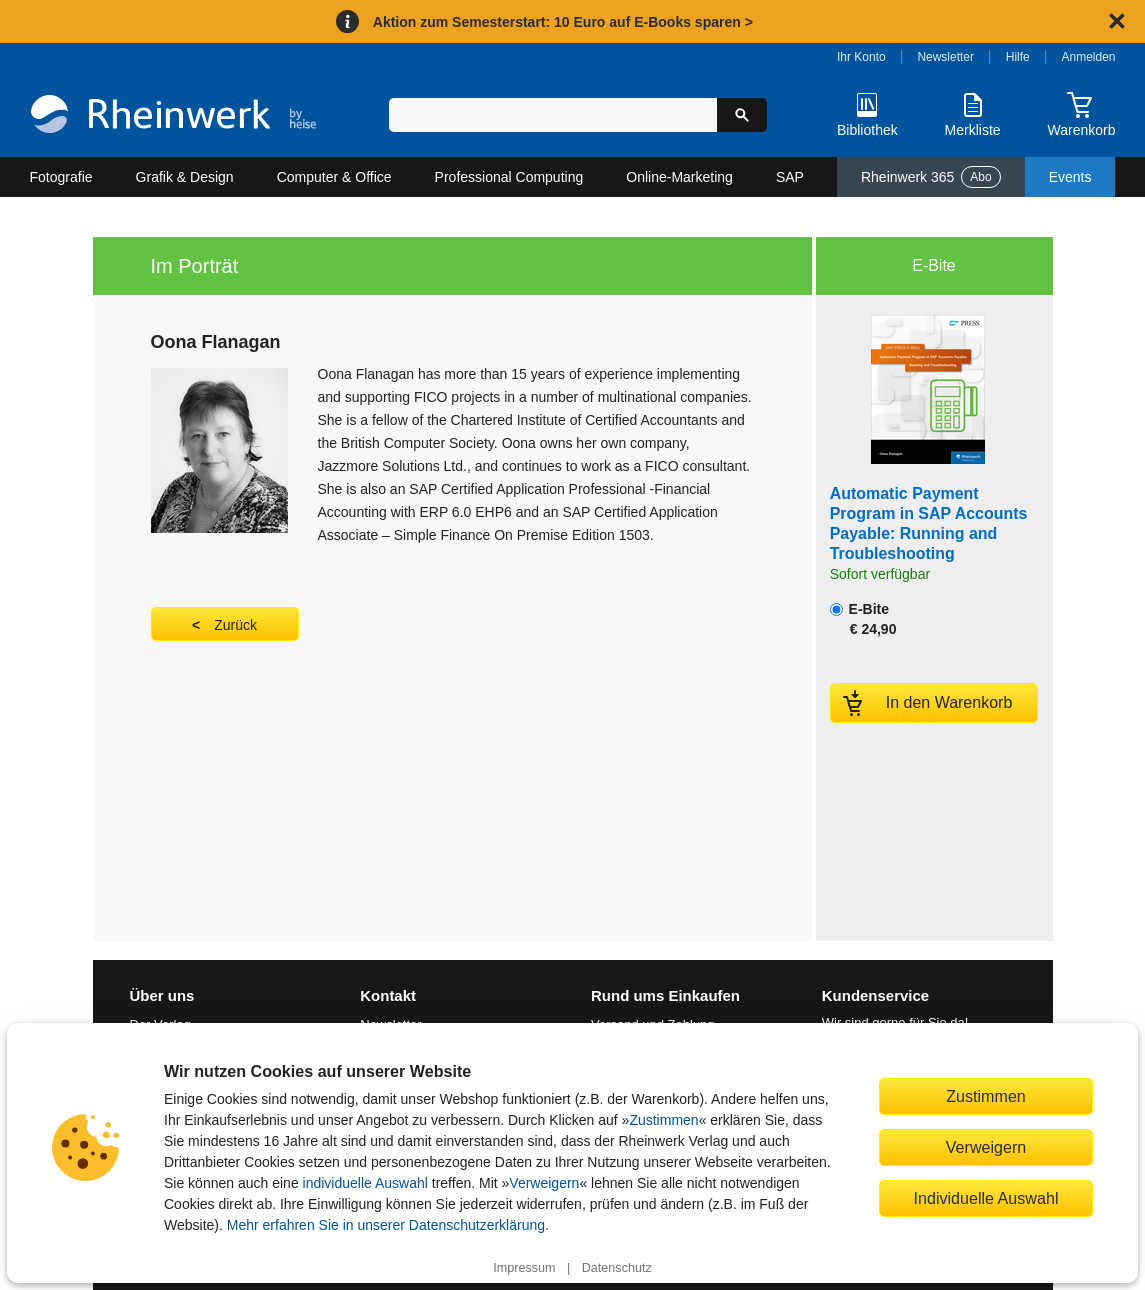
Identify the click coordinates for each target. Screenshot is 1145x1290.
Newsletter (945, 57)
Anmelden (1089, 57)
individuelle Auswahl (365, 1183)
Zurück (235, 625)
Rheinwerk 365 (931, 177)
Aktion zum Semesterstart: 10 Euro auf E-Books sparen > (563, 22)
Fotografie (61, 177)
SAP (790, 177)
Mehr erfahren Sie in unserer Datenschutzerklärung (386, 1225)
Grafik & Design (185, 177)
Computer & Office (334, 177)
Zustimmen (663, 1120)
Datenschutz (617, 1268)
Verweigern (544, 1183)
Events (1070, 177)
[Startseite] (173, 116)
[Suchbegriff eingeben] (553, 115)
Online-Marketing (679, 177)
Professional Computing (509, 177)
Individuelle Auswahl (986, 1198)
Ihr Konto (861, 57)
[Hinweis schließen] (1117, 21)
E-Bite (863, 619)
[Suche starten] (742, 115)
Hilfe (1018, 57)
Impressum (524, 1268)
